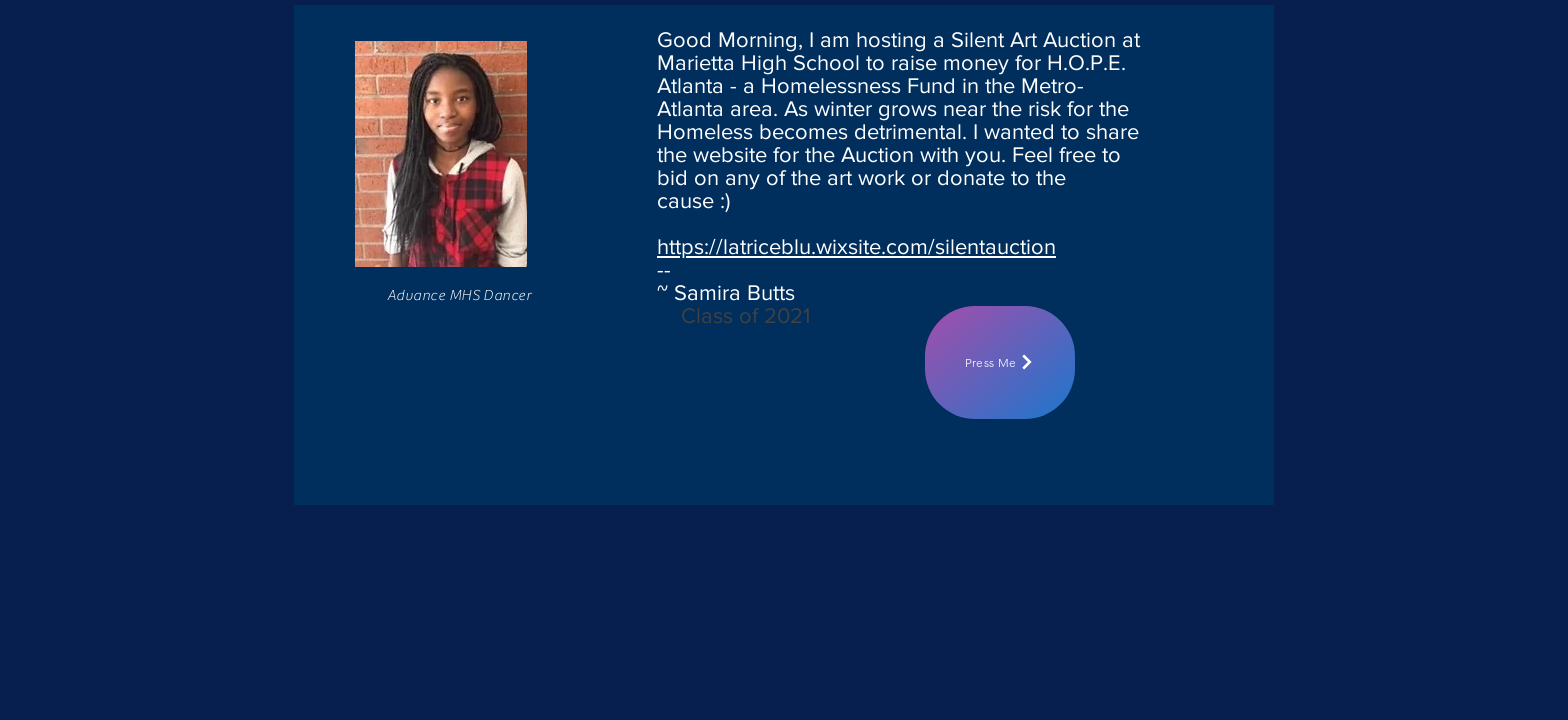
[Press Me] (1000, 362)
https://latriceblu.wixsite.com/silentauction (856, 246)
